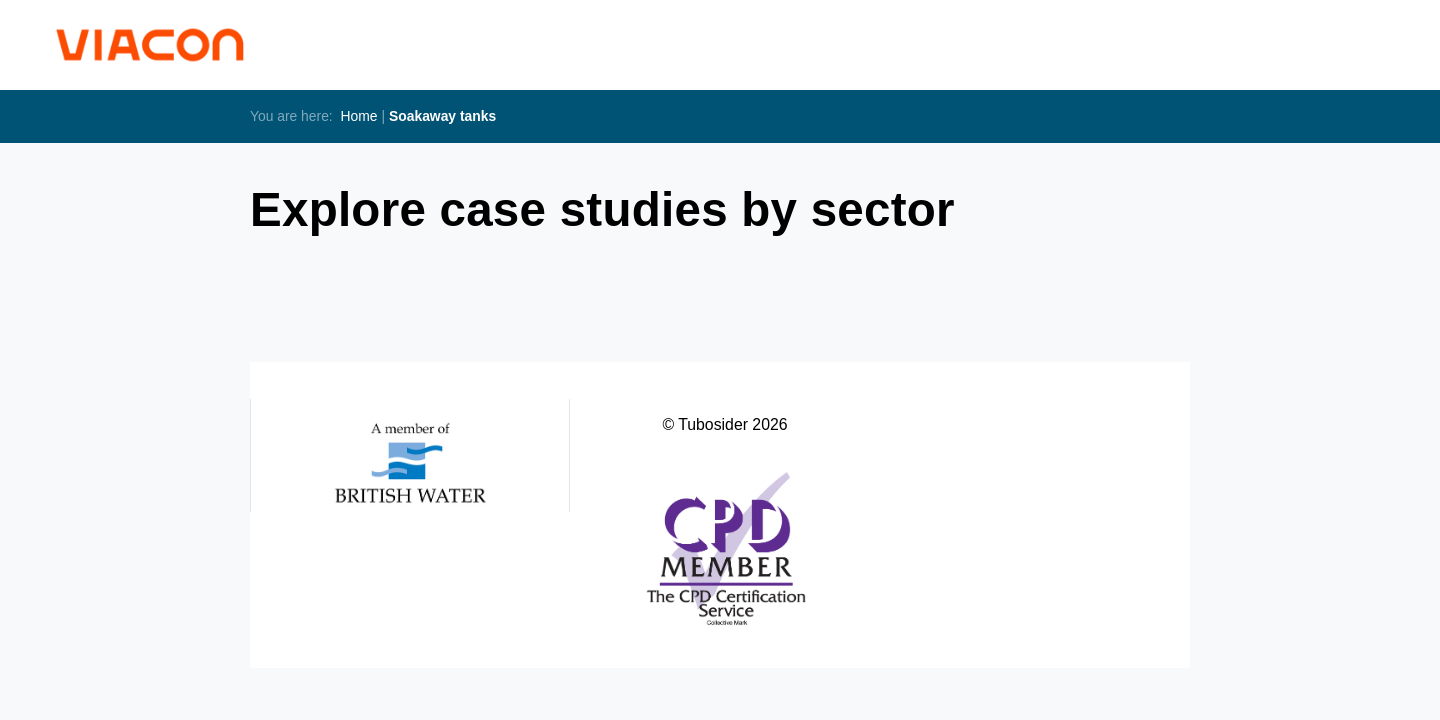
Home (359, 116)
